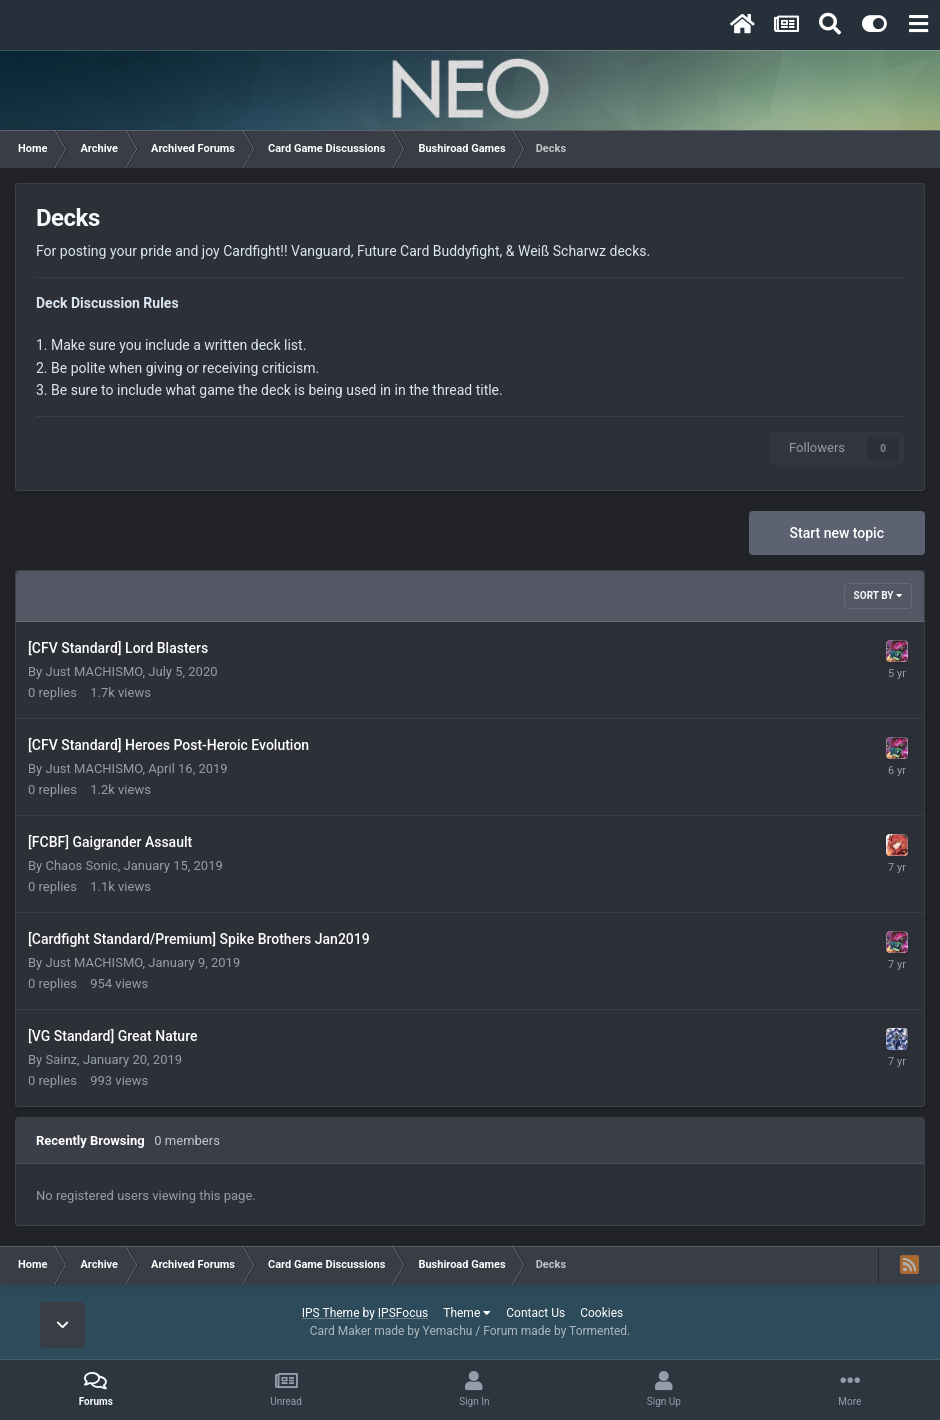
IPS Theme (331, 1313)
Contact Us (535, 1313)
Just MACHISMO (93, 671)
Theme (467, 1313)
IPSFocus (403, 1313)
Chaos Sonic (81, 865)
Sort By (878, 595)
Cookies (601, 1313)
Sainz (61, 1059)
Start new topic (837, 533)
